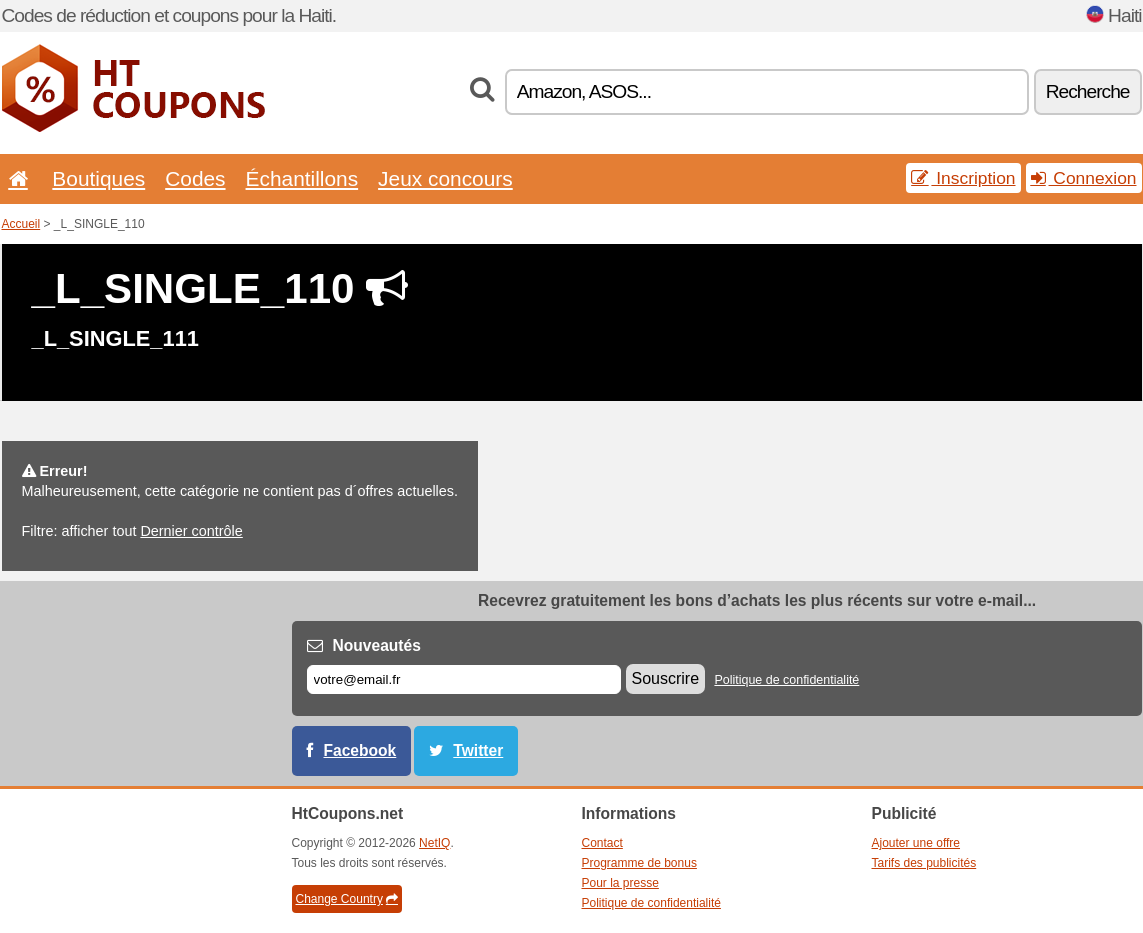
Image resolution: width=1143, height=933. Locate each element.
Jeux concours (445, 178)
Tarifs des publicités (924, 863)
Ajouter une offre (916, 843)
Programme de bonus (639, 863)
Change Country (347, 899)
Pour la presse (620, 883)
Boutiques (98, 178)
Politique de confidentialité (786, 680)
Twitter (478, 750)
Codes (195, 178)
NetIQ (434, 843)
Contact (602, 843)
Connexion (1084, 178)
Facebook (360, 750)
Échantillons (302, 178)
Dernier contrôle (191, 531)
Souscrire (666, 678)
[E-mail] (464, 679)
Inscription (963, 178)
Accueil (21, 224)
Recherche (1088, 91)
